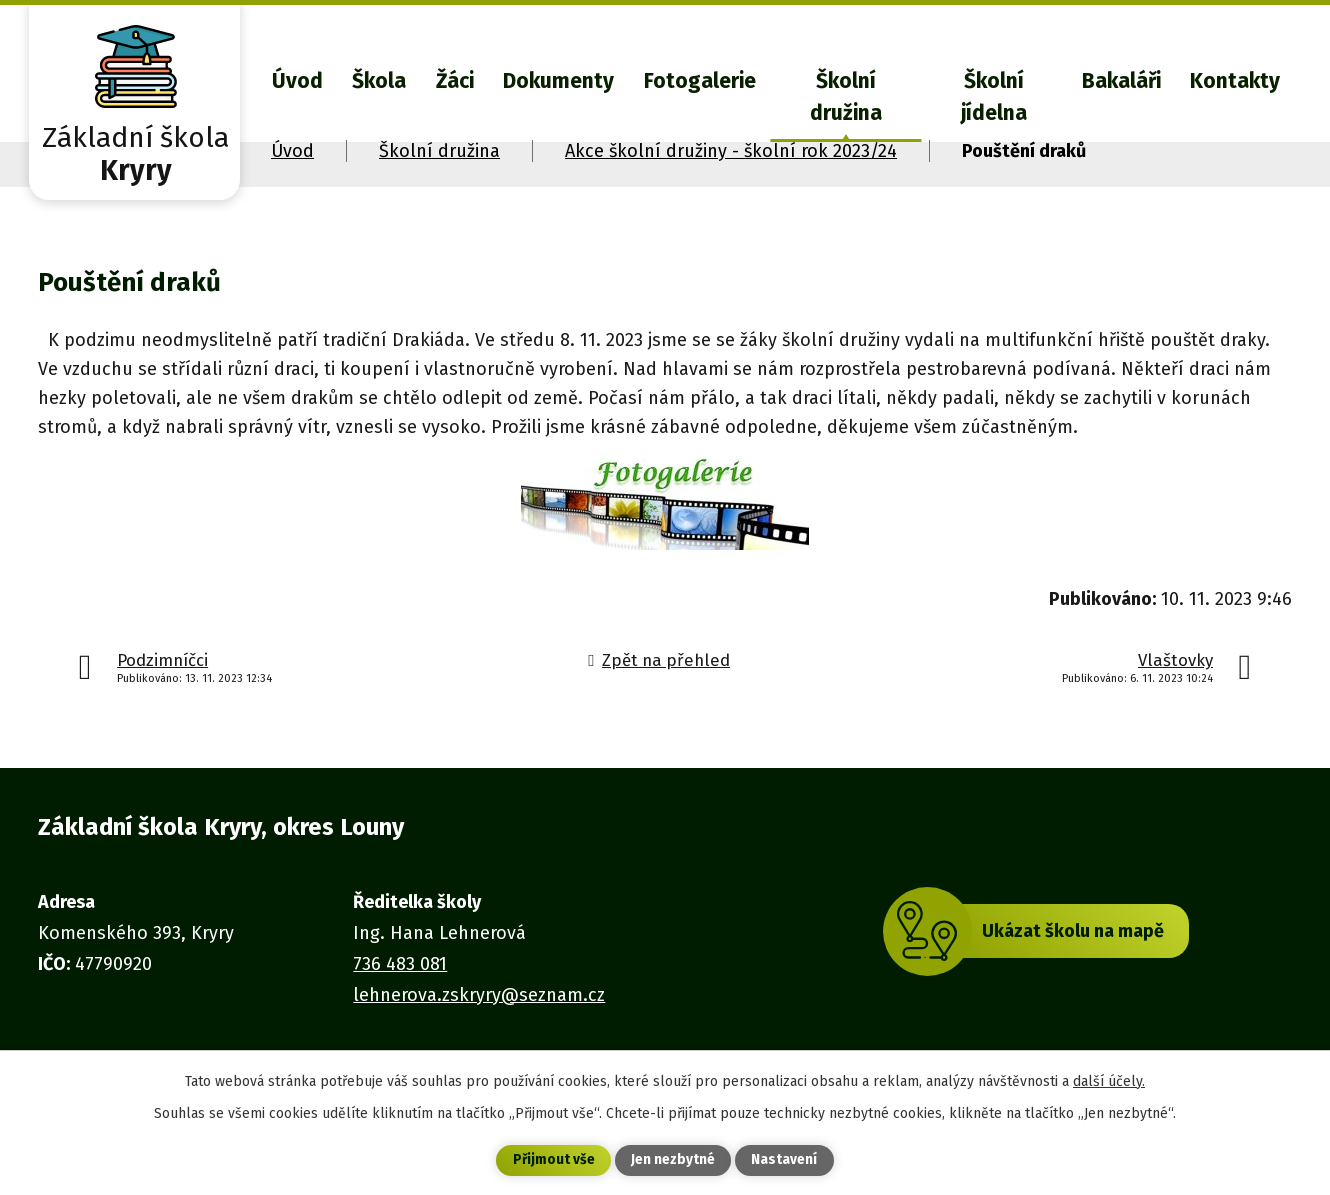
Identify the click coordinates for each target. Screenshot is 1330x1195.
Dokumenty (558, 81)
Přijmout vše (553, 1160)
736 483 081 (400, 964)
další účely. (1109, 1080)
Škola (379, 81)
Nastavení (785, 1160)
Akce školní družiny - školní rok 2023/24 (731, 151)
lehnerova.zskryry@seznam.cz (479, 995)
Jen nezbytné (673, 1160)
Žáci (455, 81)
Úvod (297, 81)
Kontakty (1235, 81)
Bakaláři (1121, 81)
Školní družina (846, 97)
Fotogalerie (700, 81)
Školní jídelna (994, 97)
